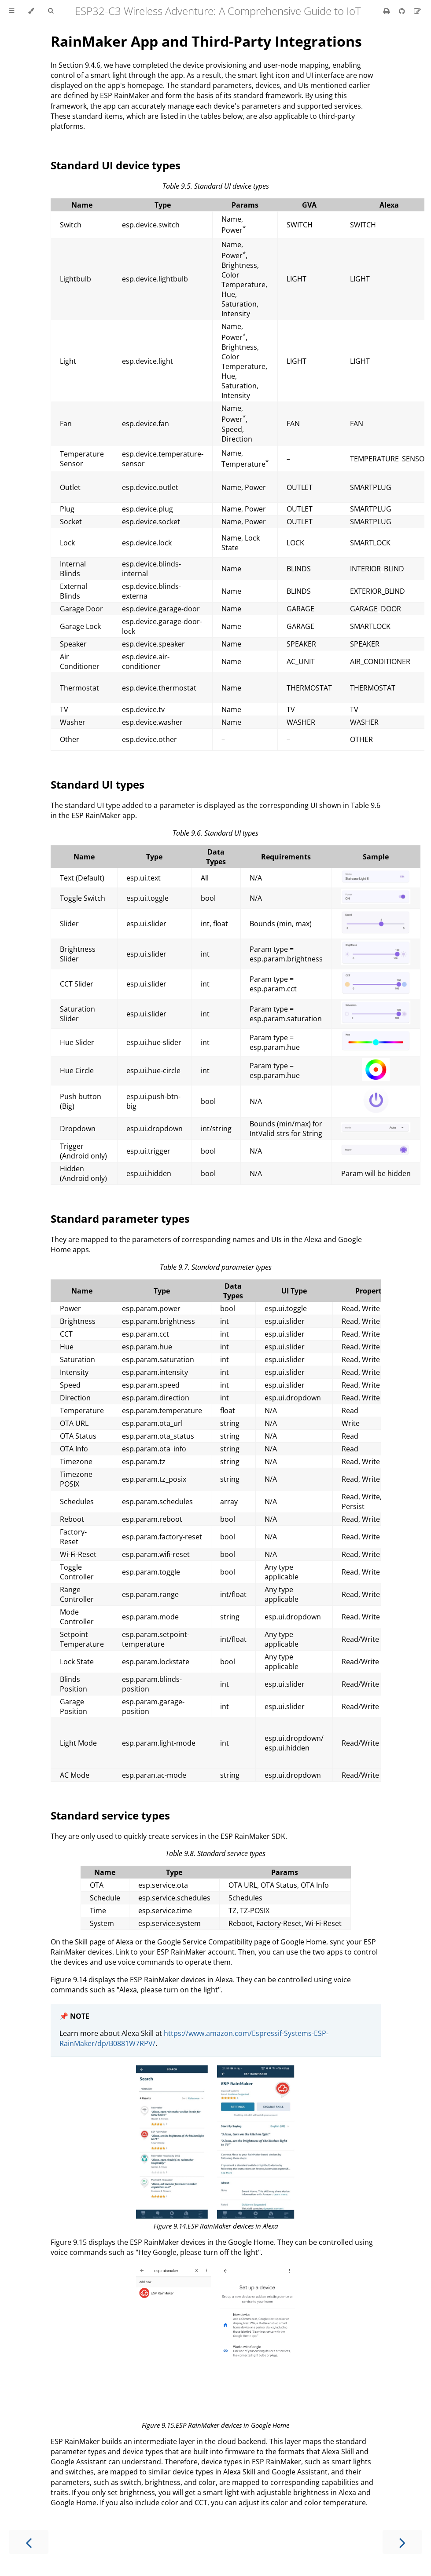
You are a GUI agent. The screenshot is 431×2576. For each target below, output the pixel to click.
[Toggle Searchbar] (50, 11)
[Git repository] (402, 11)
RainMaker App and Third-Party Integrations (206, 41)
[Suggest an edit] (417, 11)
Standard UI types (97, 784)
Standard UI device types (116, 165)
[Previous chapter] (28, 2542)
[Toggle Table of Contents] (11, 11)
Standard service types (110, 1815)
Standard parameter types (120, 1218)
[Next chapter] (402, 2542)
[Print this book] (387, 11)
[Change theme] (31, 11)
